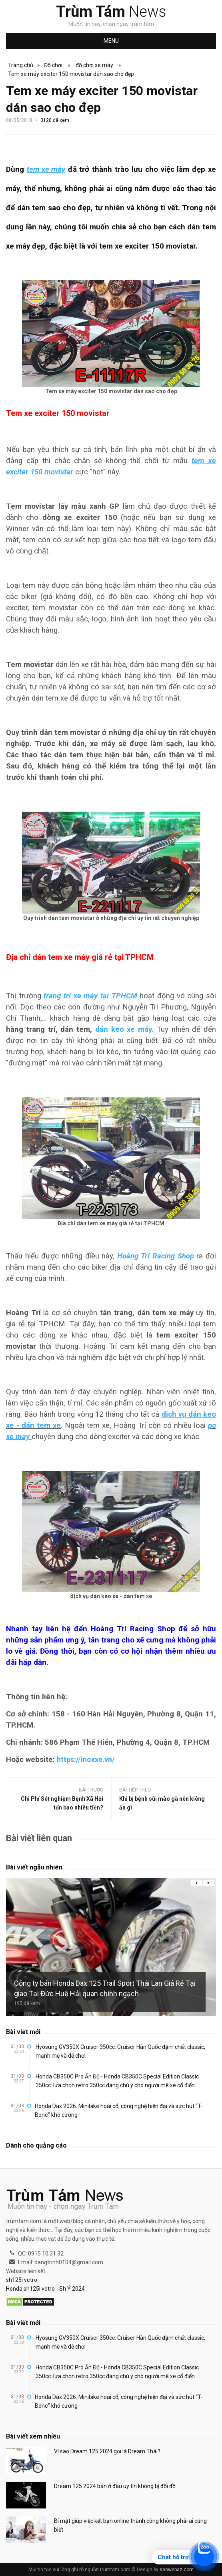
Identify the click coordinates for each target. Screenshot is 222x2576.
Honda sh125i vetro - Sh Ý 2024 (45, 2288)
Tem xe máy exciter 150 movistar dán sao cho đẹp (71, 74)
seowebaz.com (177, 2569)
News (111, 11)
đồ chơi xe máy (94, 65)
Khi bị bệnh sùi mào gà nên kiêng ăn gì (162, 1803)
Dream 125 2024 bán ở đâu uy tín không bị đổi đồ (115, 2486)
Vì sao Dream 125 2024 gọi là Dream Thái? (107, 2451)
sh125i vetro (21, 2280)
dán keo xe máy (123, 1029)
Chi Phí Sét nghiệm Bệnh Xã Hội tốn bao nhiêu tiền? (62, 1803)
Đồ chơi (53, 65)
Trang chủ (20, 65)
